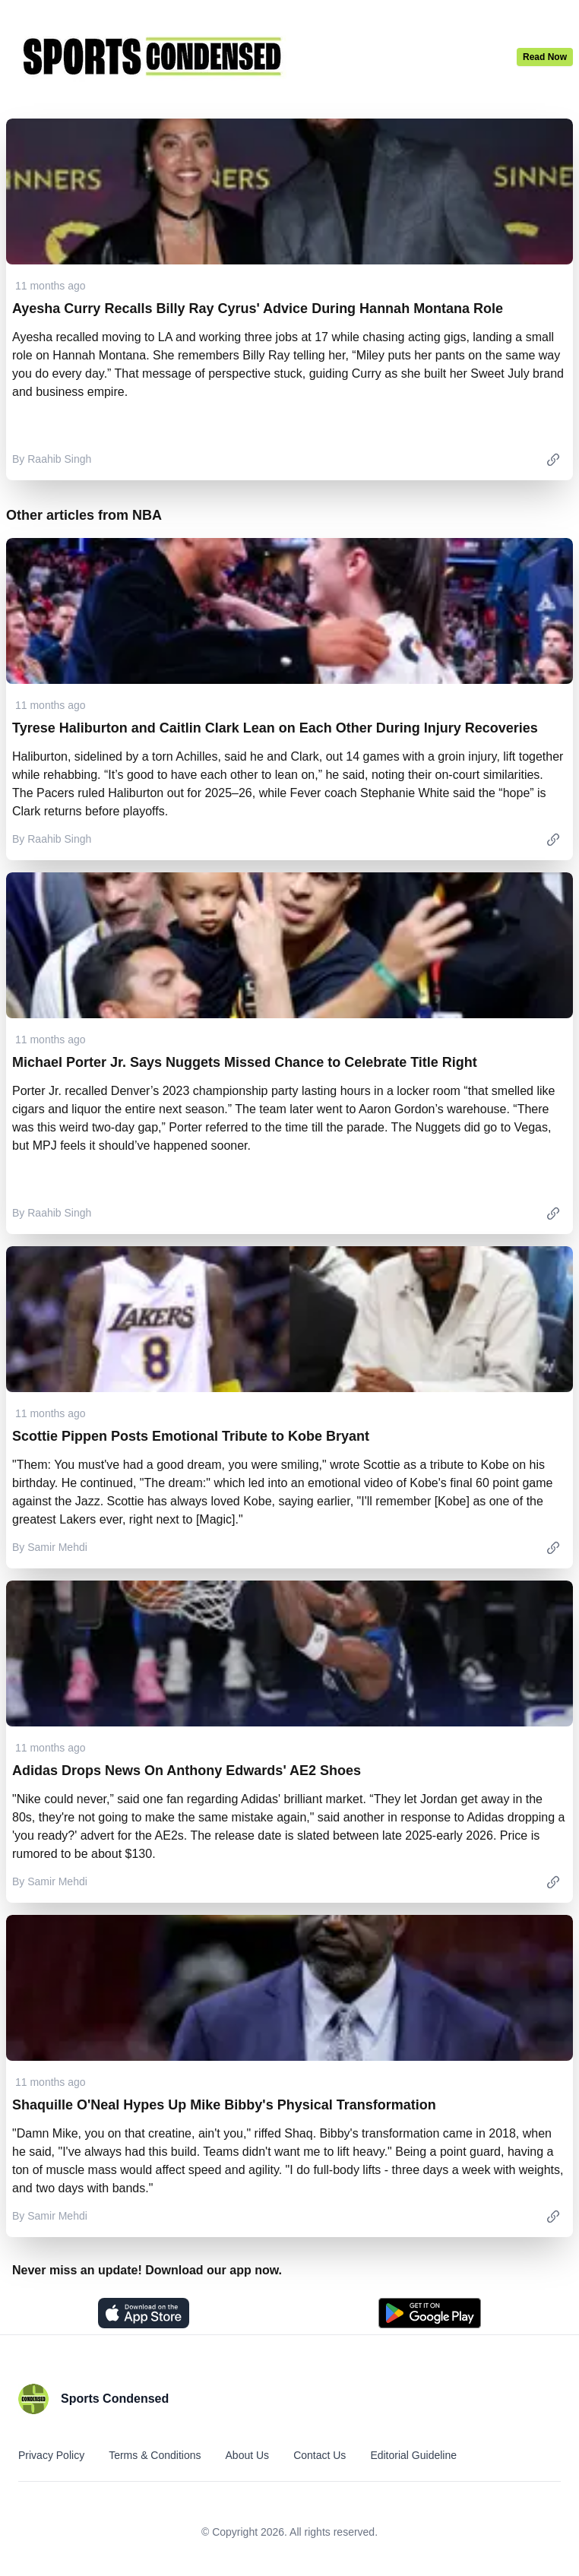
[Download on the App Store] (143, 2313)
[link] (553, 459)
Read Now (545, 57)
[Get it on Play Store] (429, 2313)
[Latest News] (545, 56)
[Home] (261, 56)
